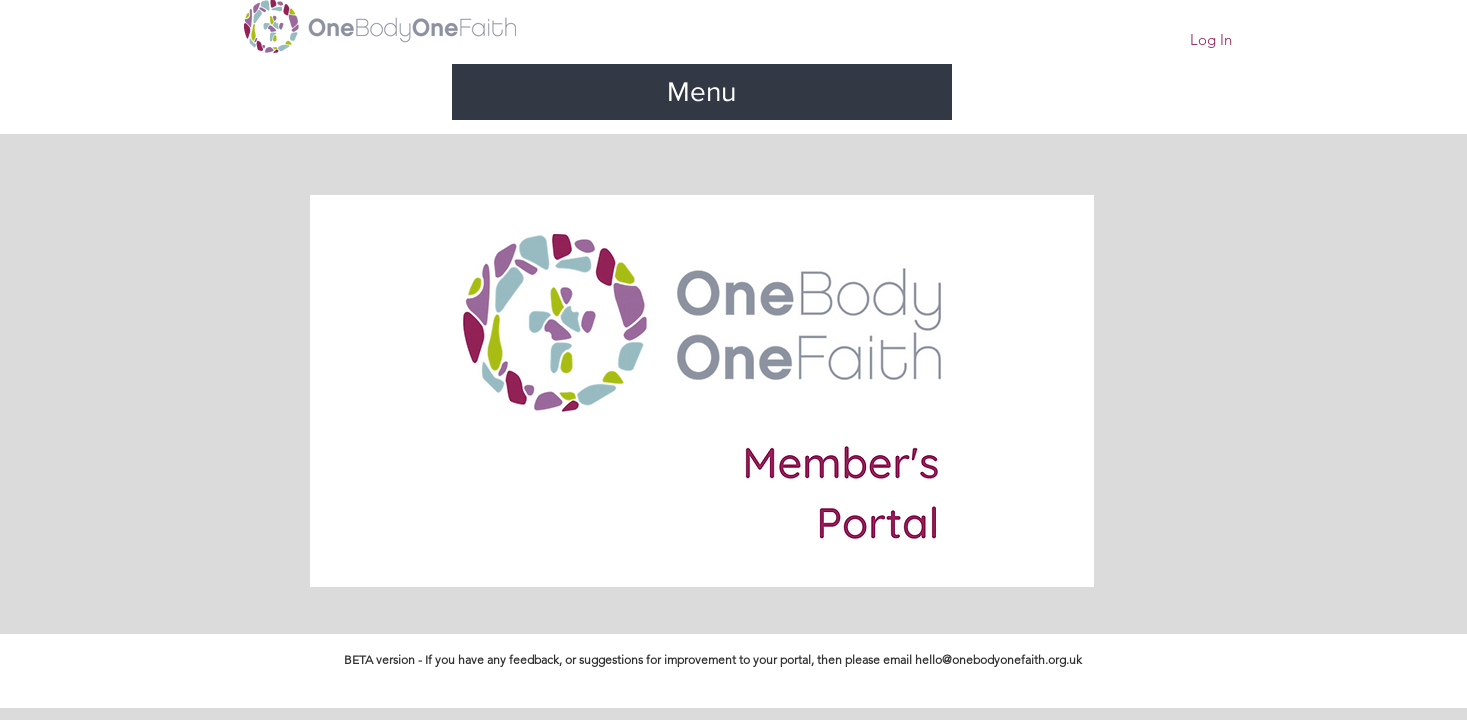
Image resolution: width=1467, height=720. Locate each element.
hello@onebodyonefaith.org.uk (998, 659)
